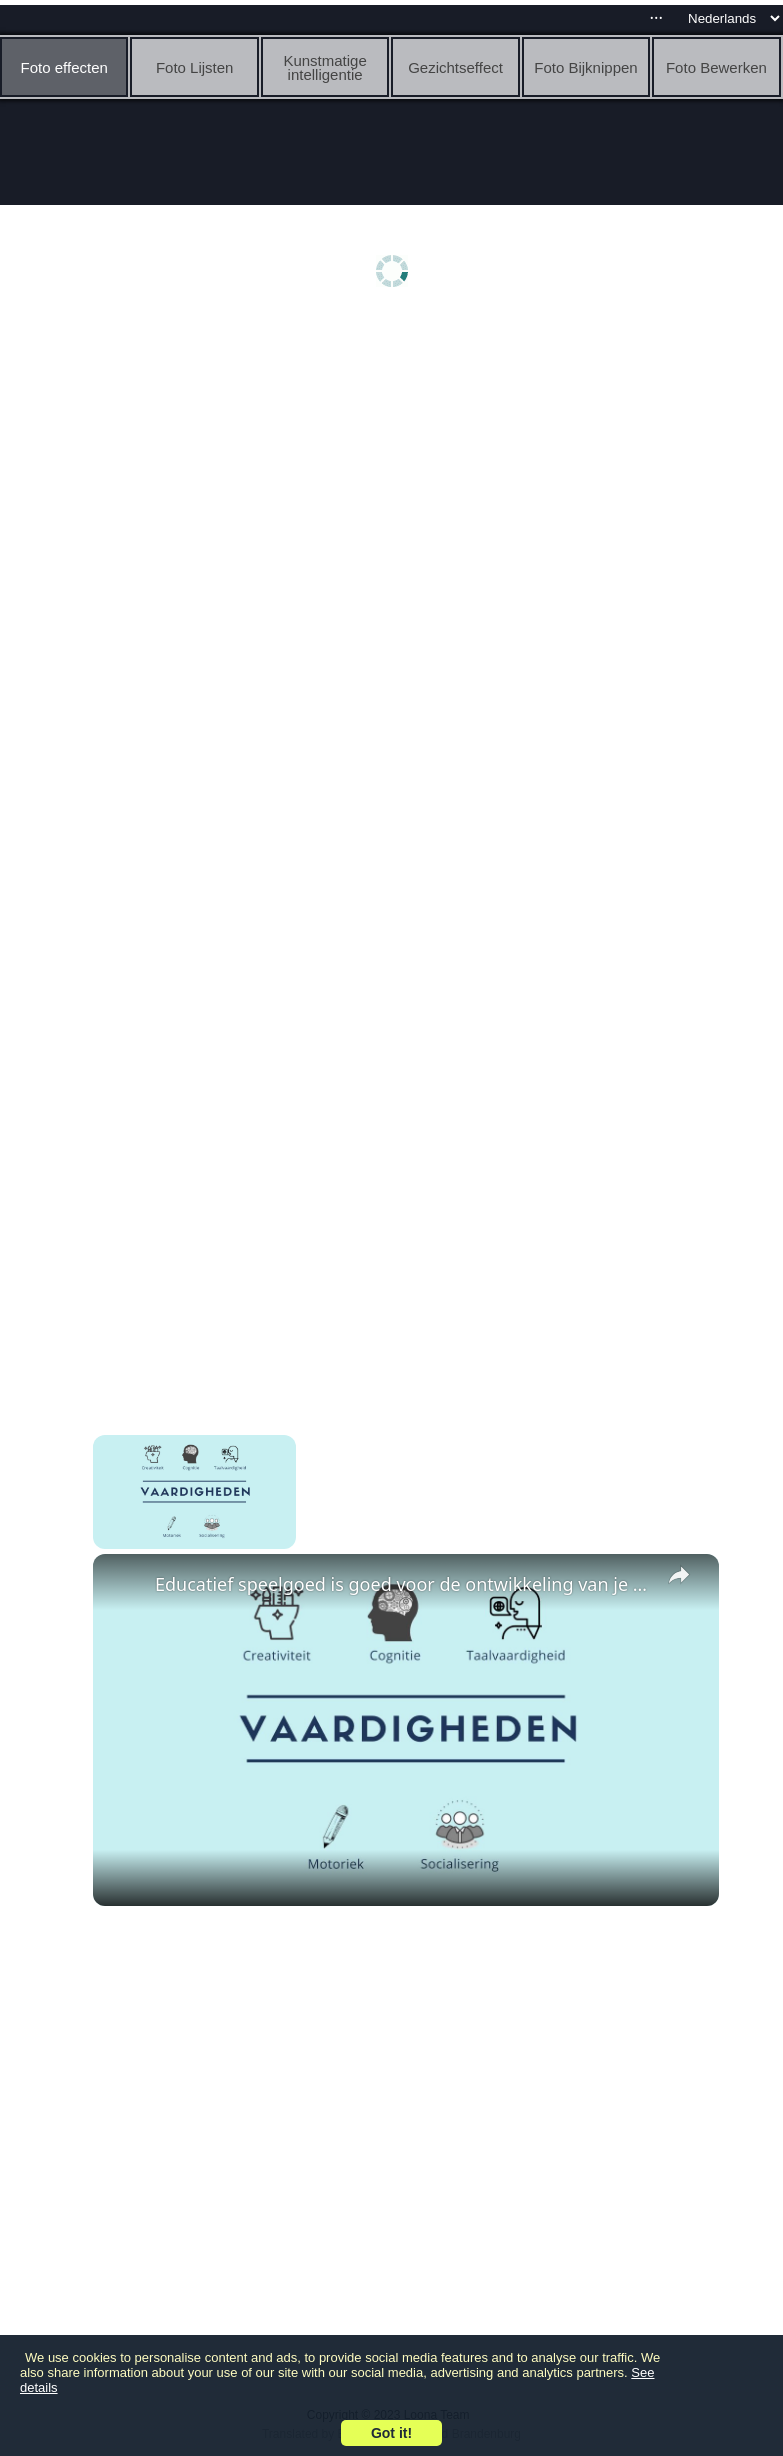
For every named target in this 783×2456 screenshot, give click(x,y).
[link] (125, 1586)
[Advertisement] (396, 477)
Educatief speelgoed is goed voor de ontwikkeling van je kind (403, 1584)
